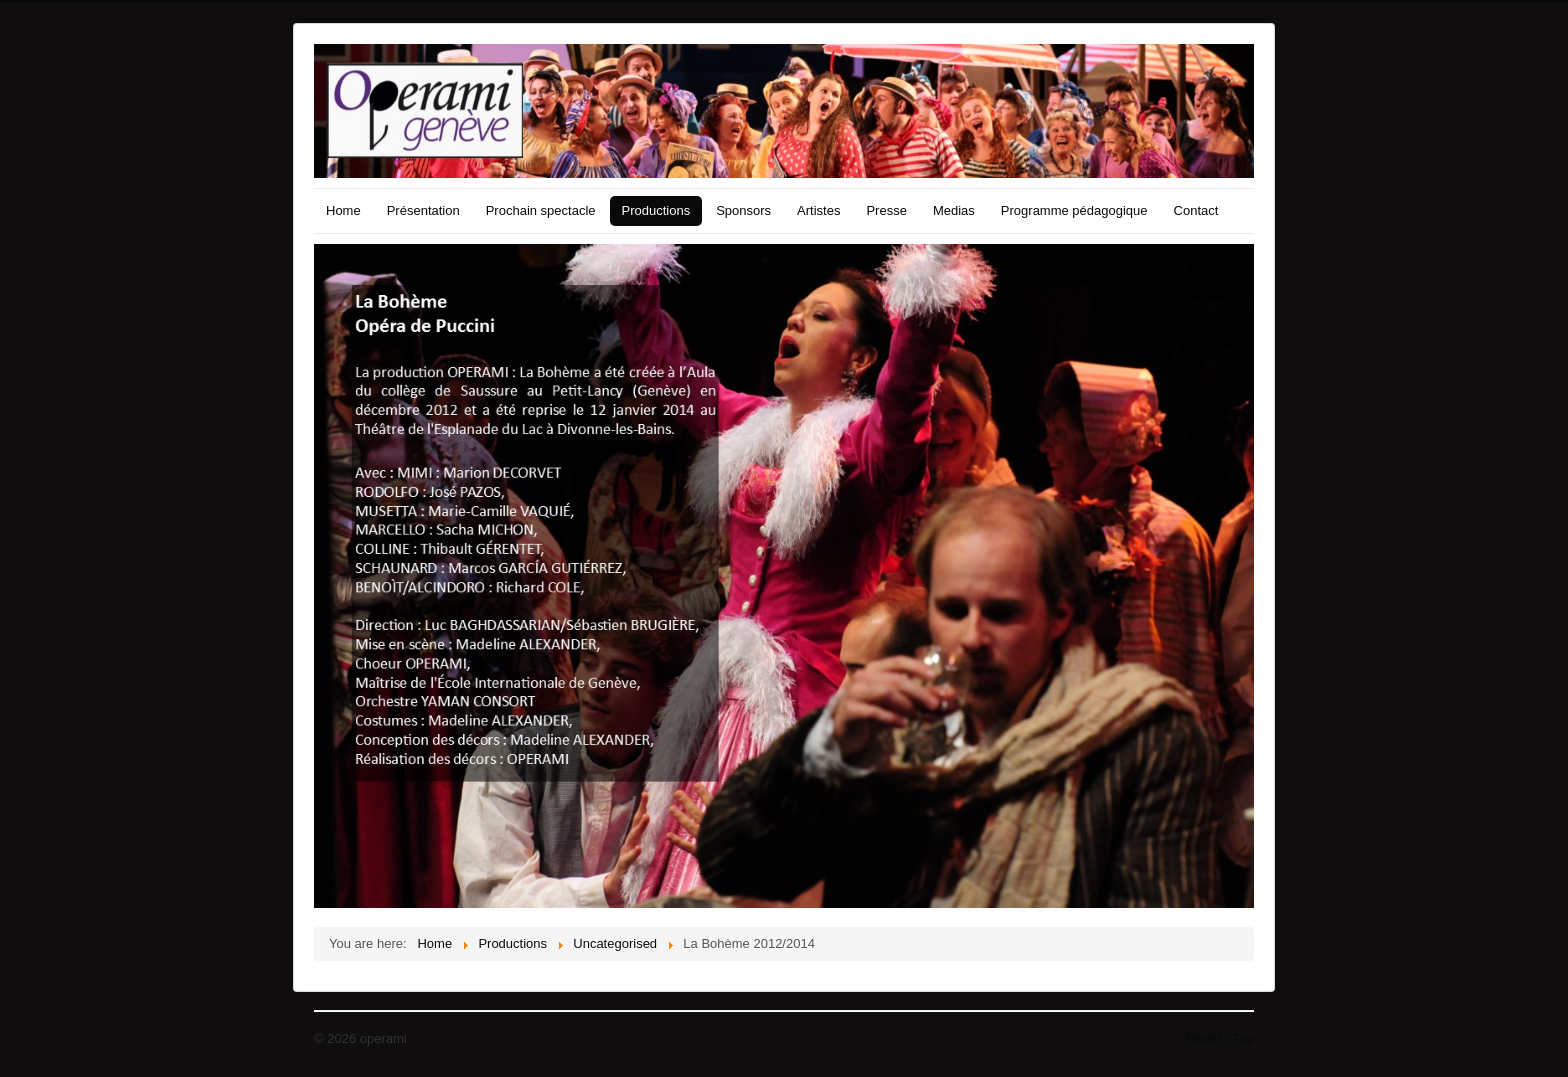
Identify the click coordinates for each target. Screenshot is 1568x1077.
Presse (886, 210)
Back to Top (1220, 1038)
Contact (1196, 210)
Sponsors (743, 210)
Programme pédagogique (1074, 210)
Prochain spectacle (541, 210)
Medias (954, 210)
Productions (656, 210)
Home (343, 210)
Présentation (423, 210)
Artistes (818, 210)
